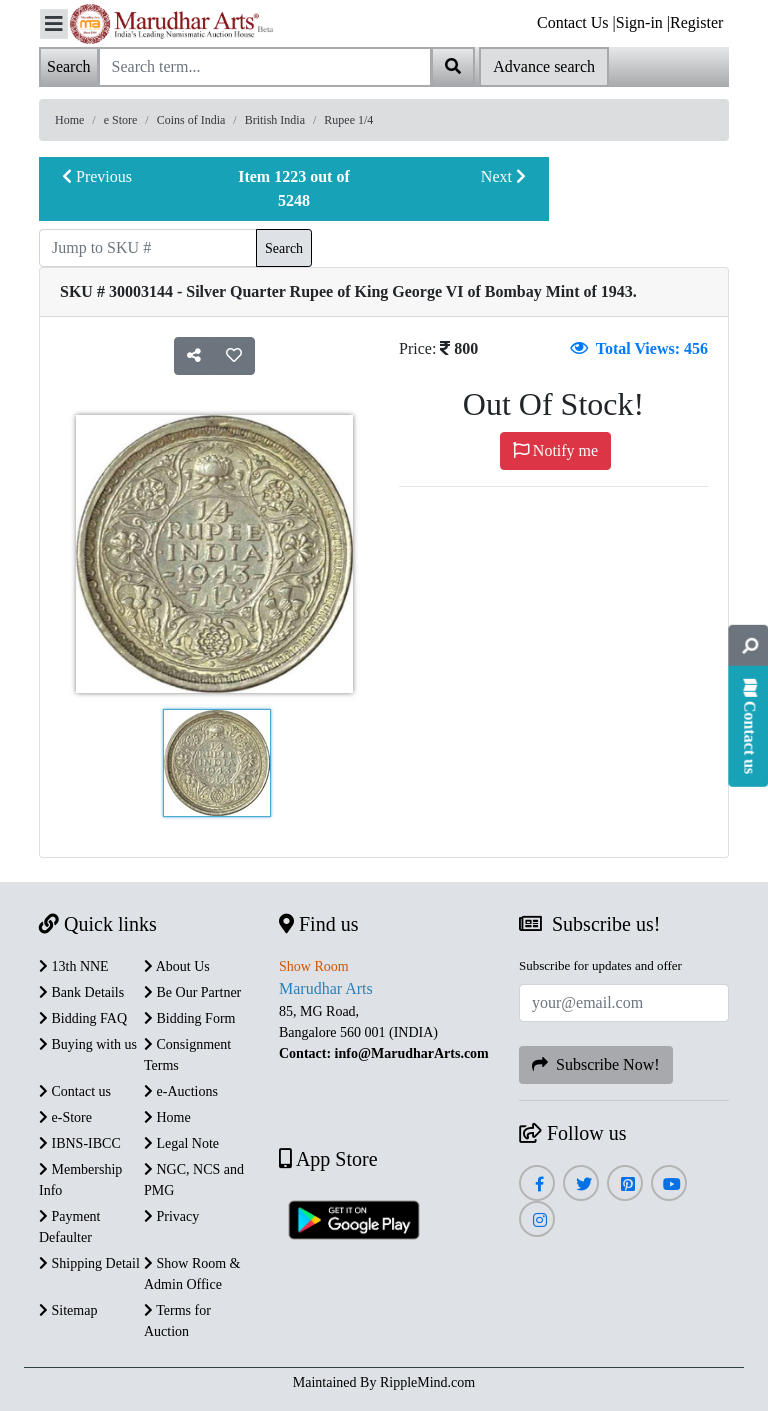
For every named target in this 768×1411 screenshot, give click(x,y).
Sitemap (68, 1310)
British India (275, 120)
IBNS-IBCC (80, 1143)
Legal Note (181, 1143)
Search (284, 248)
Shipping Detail (89, 1263)
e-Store (65, 1117)
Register (696, 22)
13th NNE (74, 966)
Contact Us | (576, 22)
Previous (97, 176)
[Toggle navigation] (54, 24)
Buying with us (88, 1044)
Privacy (171, 1216)
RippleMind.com (427, 1382)
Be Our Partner (192, 992)
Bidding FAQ (83, 1018)
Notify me (555, 450)
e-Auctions (181, 1091)
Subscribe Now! (596, 1064)
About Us (177, 966)
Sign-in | (643, 22)
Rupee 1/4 (348, 120)
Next (503, 176)
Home (69, 120)
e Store (121, 120)
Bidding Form (189, 1018)
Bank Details (81, 992)
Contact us (75, 1091)
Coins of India (191, 120)
